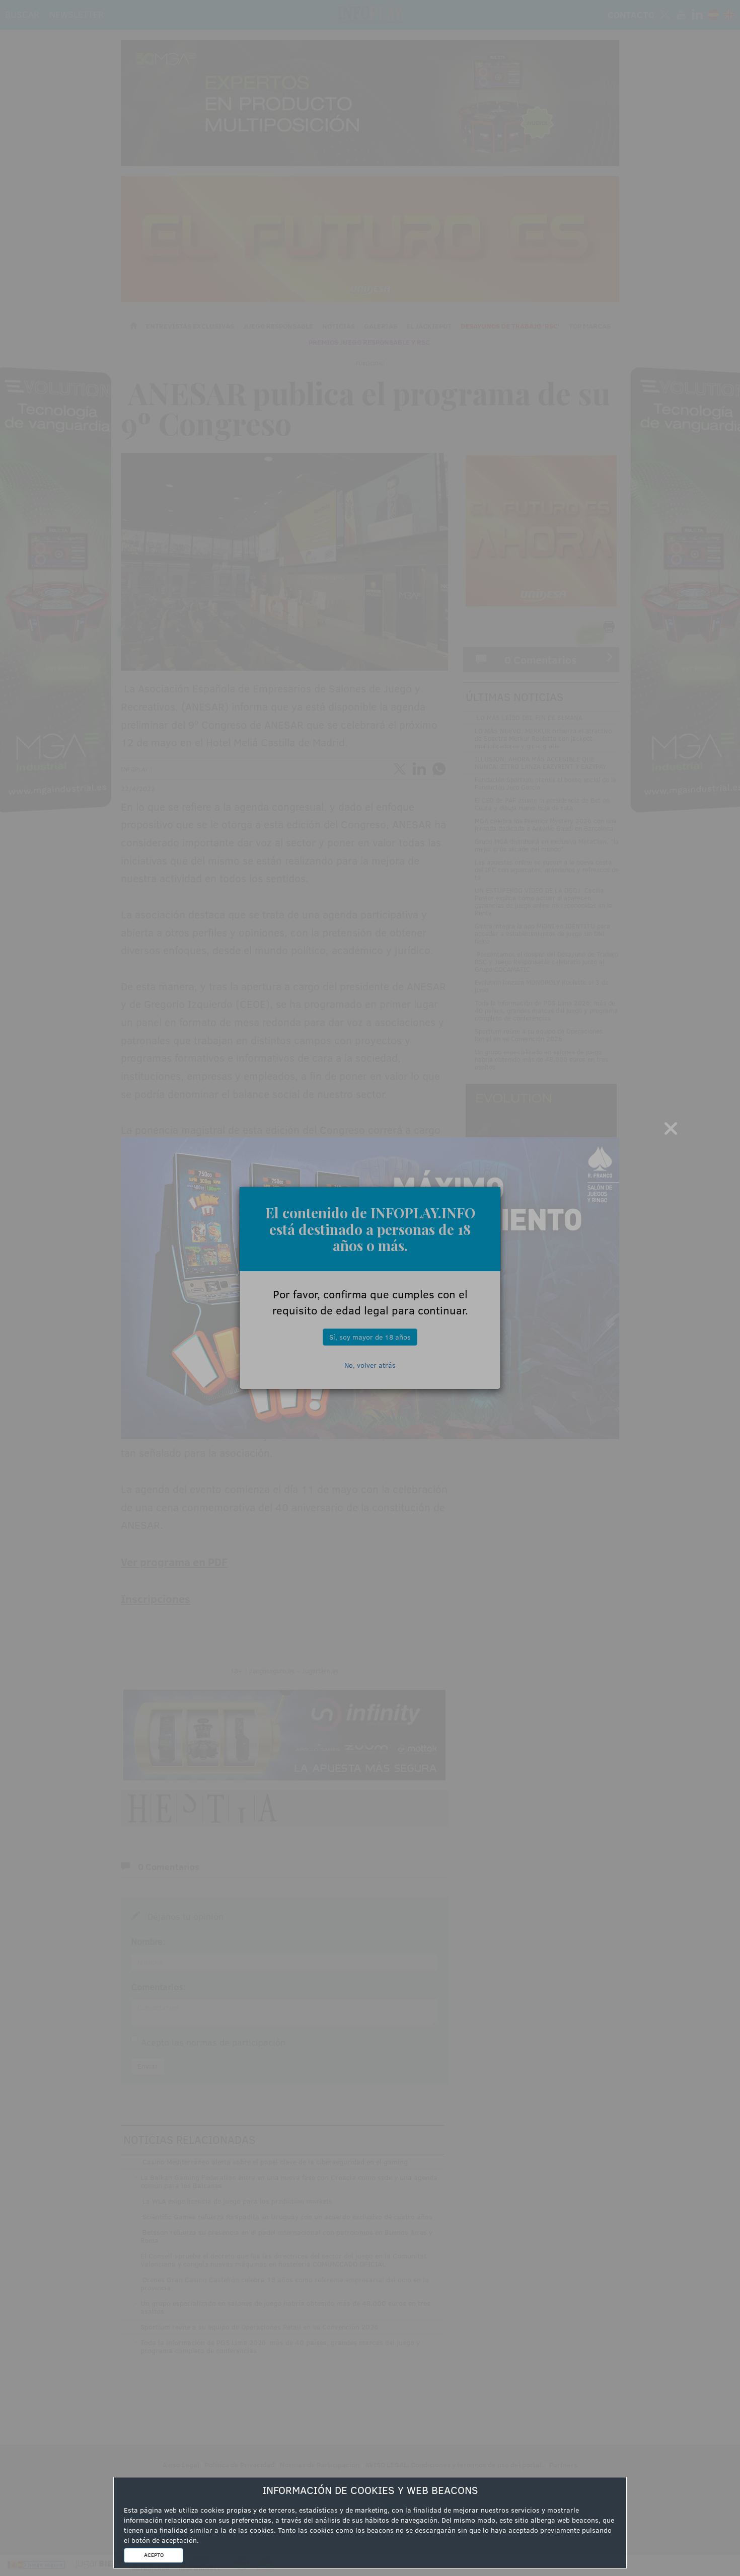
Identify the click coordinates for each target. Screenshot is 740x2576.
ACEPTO (154, 2555)
